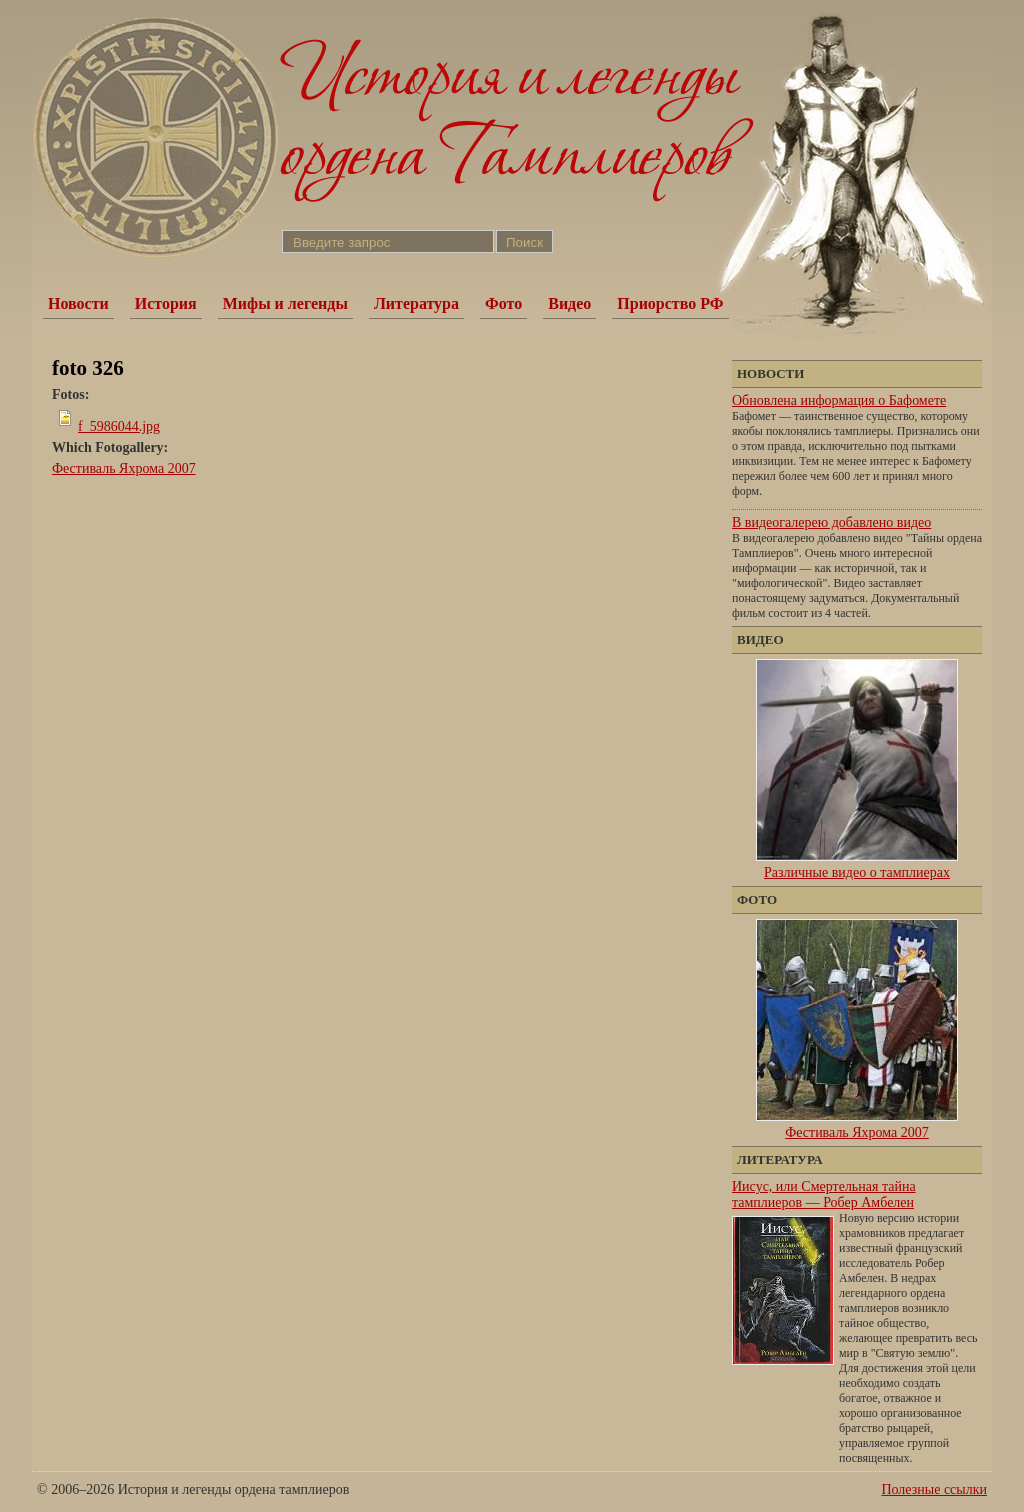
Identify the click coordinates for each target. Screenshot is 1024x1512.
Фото (503, 303)
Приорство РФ (670, 303)
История (166, 303)
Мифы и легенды (285, 303)
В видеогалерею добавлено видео (831, 522)
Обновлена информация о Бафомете (839, 400)
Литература (416, 303)
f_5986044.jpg (119, 426)
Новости (78, 303)
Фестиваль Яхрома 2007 (124, 468)
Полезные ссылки (934, 1489)
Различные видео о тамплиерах (857, 872)
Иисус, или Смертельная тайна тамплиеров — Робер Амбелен (824, 1194)
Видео (569, 303)
